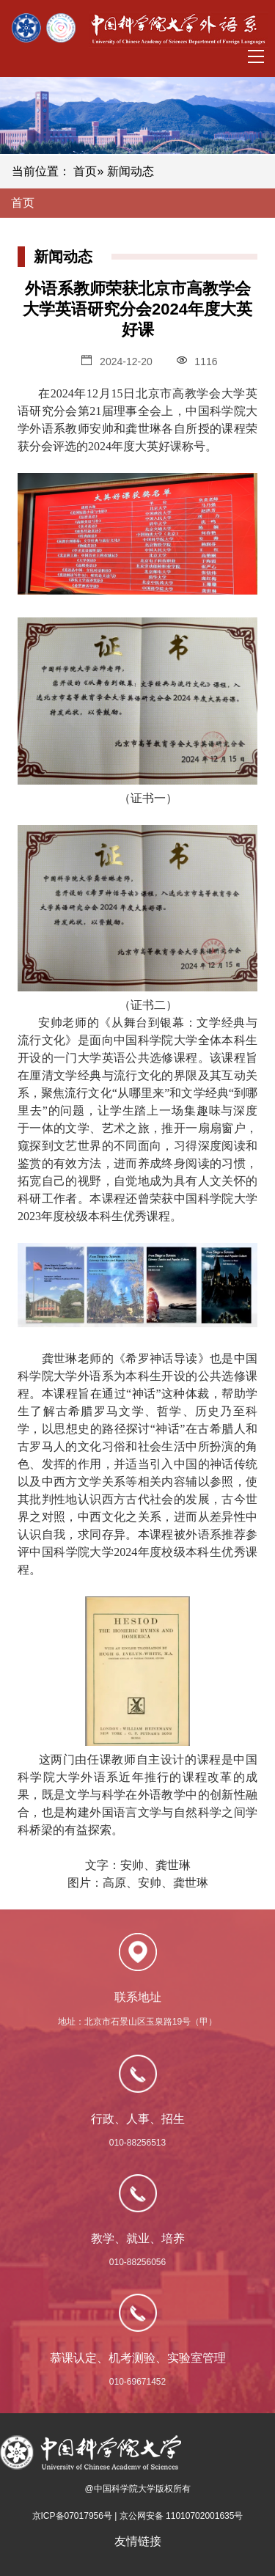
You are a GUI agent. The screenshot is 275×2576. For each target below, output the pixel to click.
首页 (85, 171)
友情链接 (137, 2541)
